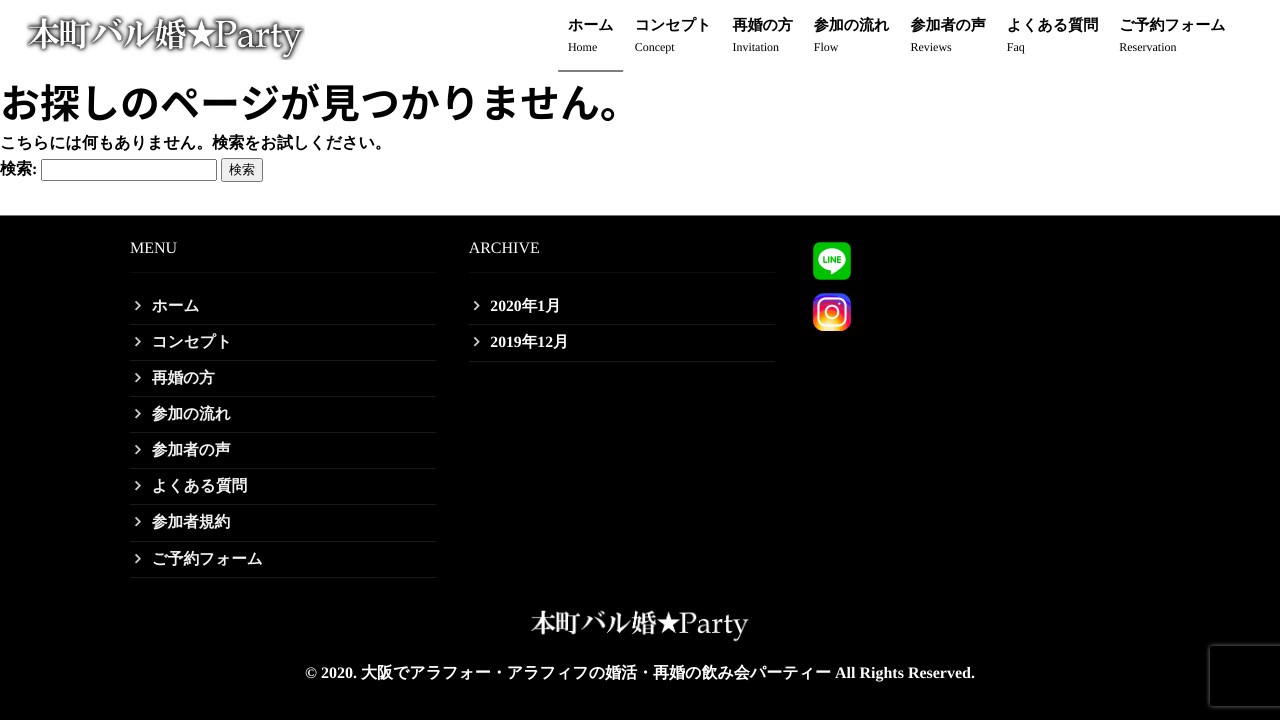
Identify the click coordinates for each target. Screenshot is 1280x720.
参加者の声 (947, 37)
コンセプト (673, 37)
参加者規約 (192, 521)
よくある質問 (1052, 37)
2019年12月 (531, 338)
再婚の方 (762, 37)
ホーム (591, 37)
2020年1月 (527, 302)
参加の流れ (852, 37)
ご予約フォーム (1172, 37)
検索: (18, 169)
